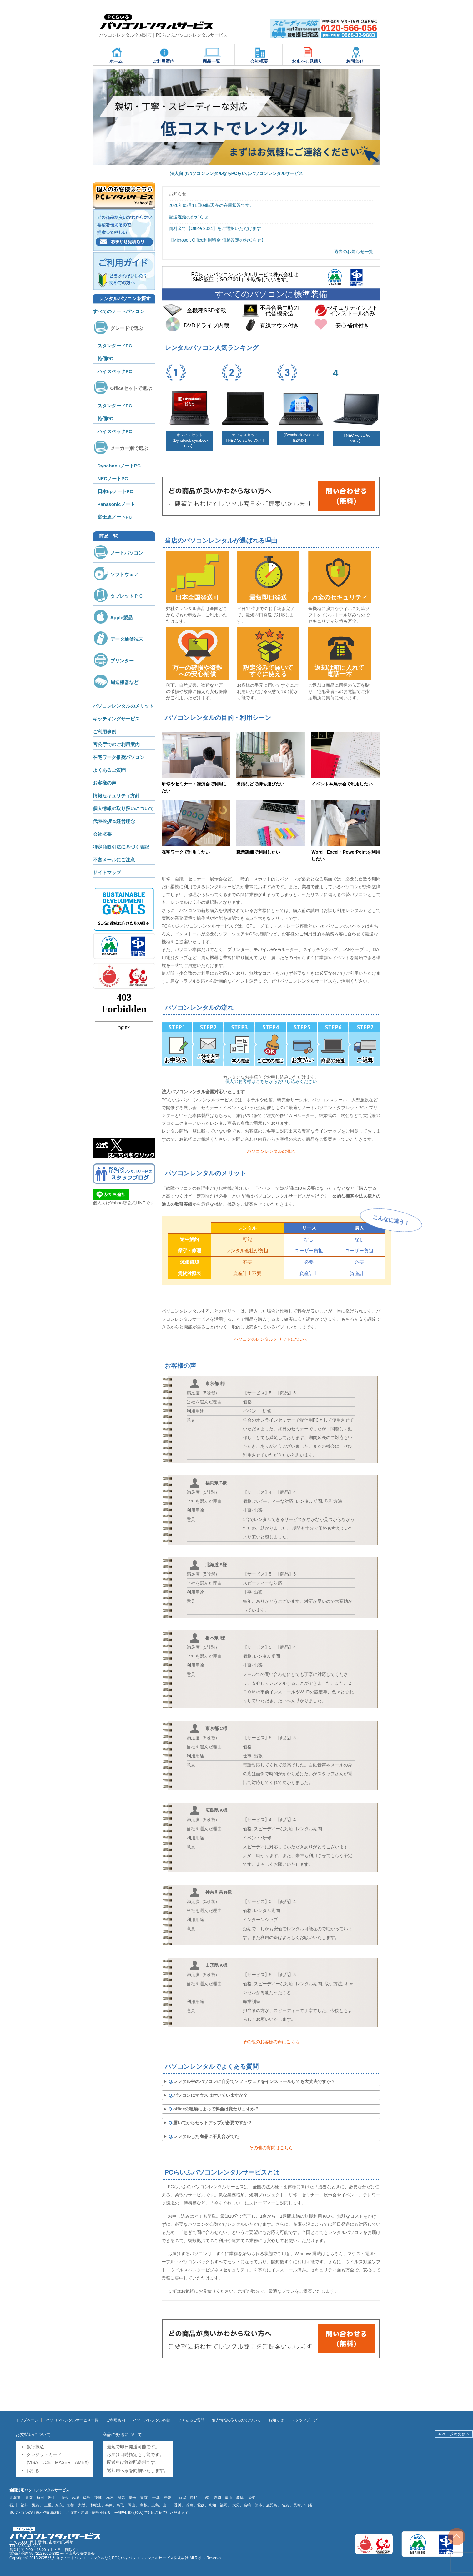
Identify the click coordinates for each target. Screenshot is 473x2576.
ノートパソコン (118, 553)
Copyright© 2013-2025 (28, 2558)
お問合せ (355, 55)
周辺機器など (115, 682)
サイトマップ (107, 872)
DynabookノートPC (119, 465)
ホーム (116, 55)
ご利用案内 (163, 55)
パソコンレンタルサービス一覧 (72, 2420)
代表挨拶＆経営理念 (114, 821)
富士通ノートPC (115, 517)
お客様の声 (104, 782)
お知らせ (276, 2420)
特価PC (105, 358)
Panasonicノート (116, 504)
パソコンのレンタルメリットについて (271, 1339)
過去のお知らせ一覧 (353, 251)
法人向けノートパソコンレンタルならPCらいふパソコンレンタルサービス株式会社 (118, 2558)
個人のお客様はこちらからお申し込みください (271, 1081)
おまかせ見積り (307, 55)
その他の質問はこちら (271, 2147)
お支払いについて (33, 2434)
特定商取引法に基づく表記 (121, 847)
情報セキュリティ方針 (116, 795)
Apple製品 (113, 617)
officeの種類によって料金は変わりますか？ (216, 2108)
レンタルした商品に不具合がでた (206, 2136)
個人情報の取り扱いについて (123, 808)
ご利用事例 (104, 731)
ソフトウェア (115, 574)
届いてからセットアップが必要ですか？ (212, 2122)
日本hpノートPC (115, 491)
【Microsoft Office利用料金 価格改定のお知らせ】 (217, 239)
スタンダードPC (115, 345)
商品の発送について (122, 2434)
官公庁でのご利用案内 (116, 744)
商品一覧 (212, 55)
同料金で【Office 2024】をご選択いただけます (215, 228)
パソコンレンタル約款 (151, 2420)
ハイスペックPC (115, 371)
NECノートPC (113, 478)
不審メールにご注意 (114, 859)
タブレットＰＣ (118, 596)
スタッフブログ (304, 2420)
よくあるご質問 (109, 770)
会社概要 (259, 55)
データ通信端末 (118, 639)
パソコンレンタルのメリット (123, 706)
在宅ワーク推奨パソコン (118, 757)
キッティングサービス (116, 718)
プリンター (113, 660)
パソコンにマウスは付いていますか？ (210, 2095)
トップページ (27, 2420)
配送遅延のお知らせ (188, 216)
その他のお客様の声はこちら (271, 2041)
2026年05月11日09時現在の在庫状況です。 (211, 205)
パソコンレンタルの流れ (271, 1151)
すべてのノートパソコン (118, 311)
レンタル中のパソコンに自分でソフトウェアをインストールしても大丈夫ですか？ (254, 2081)
